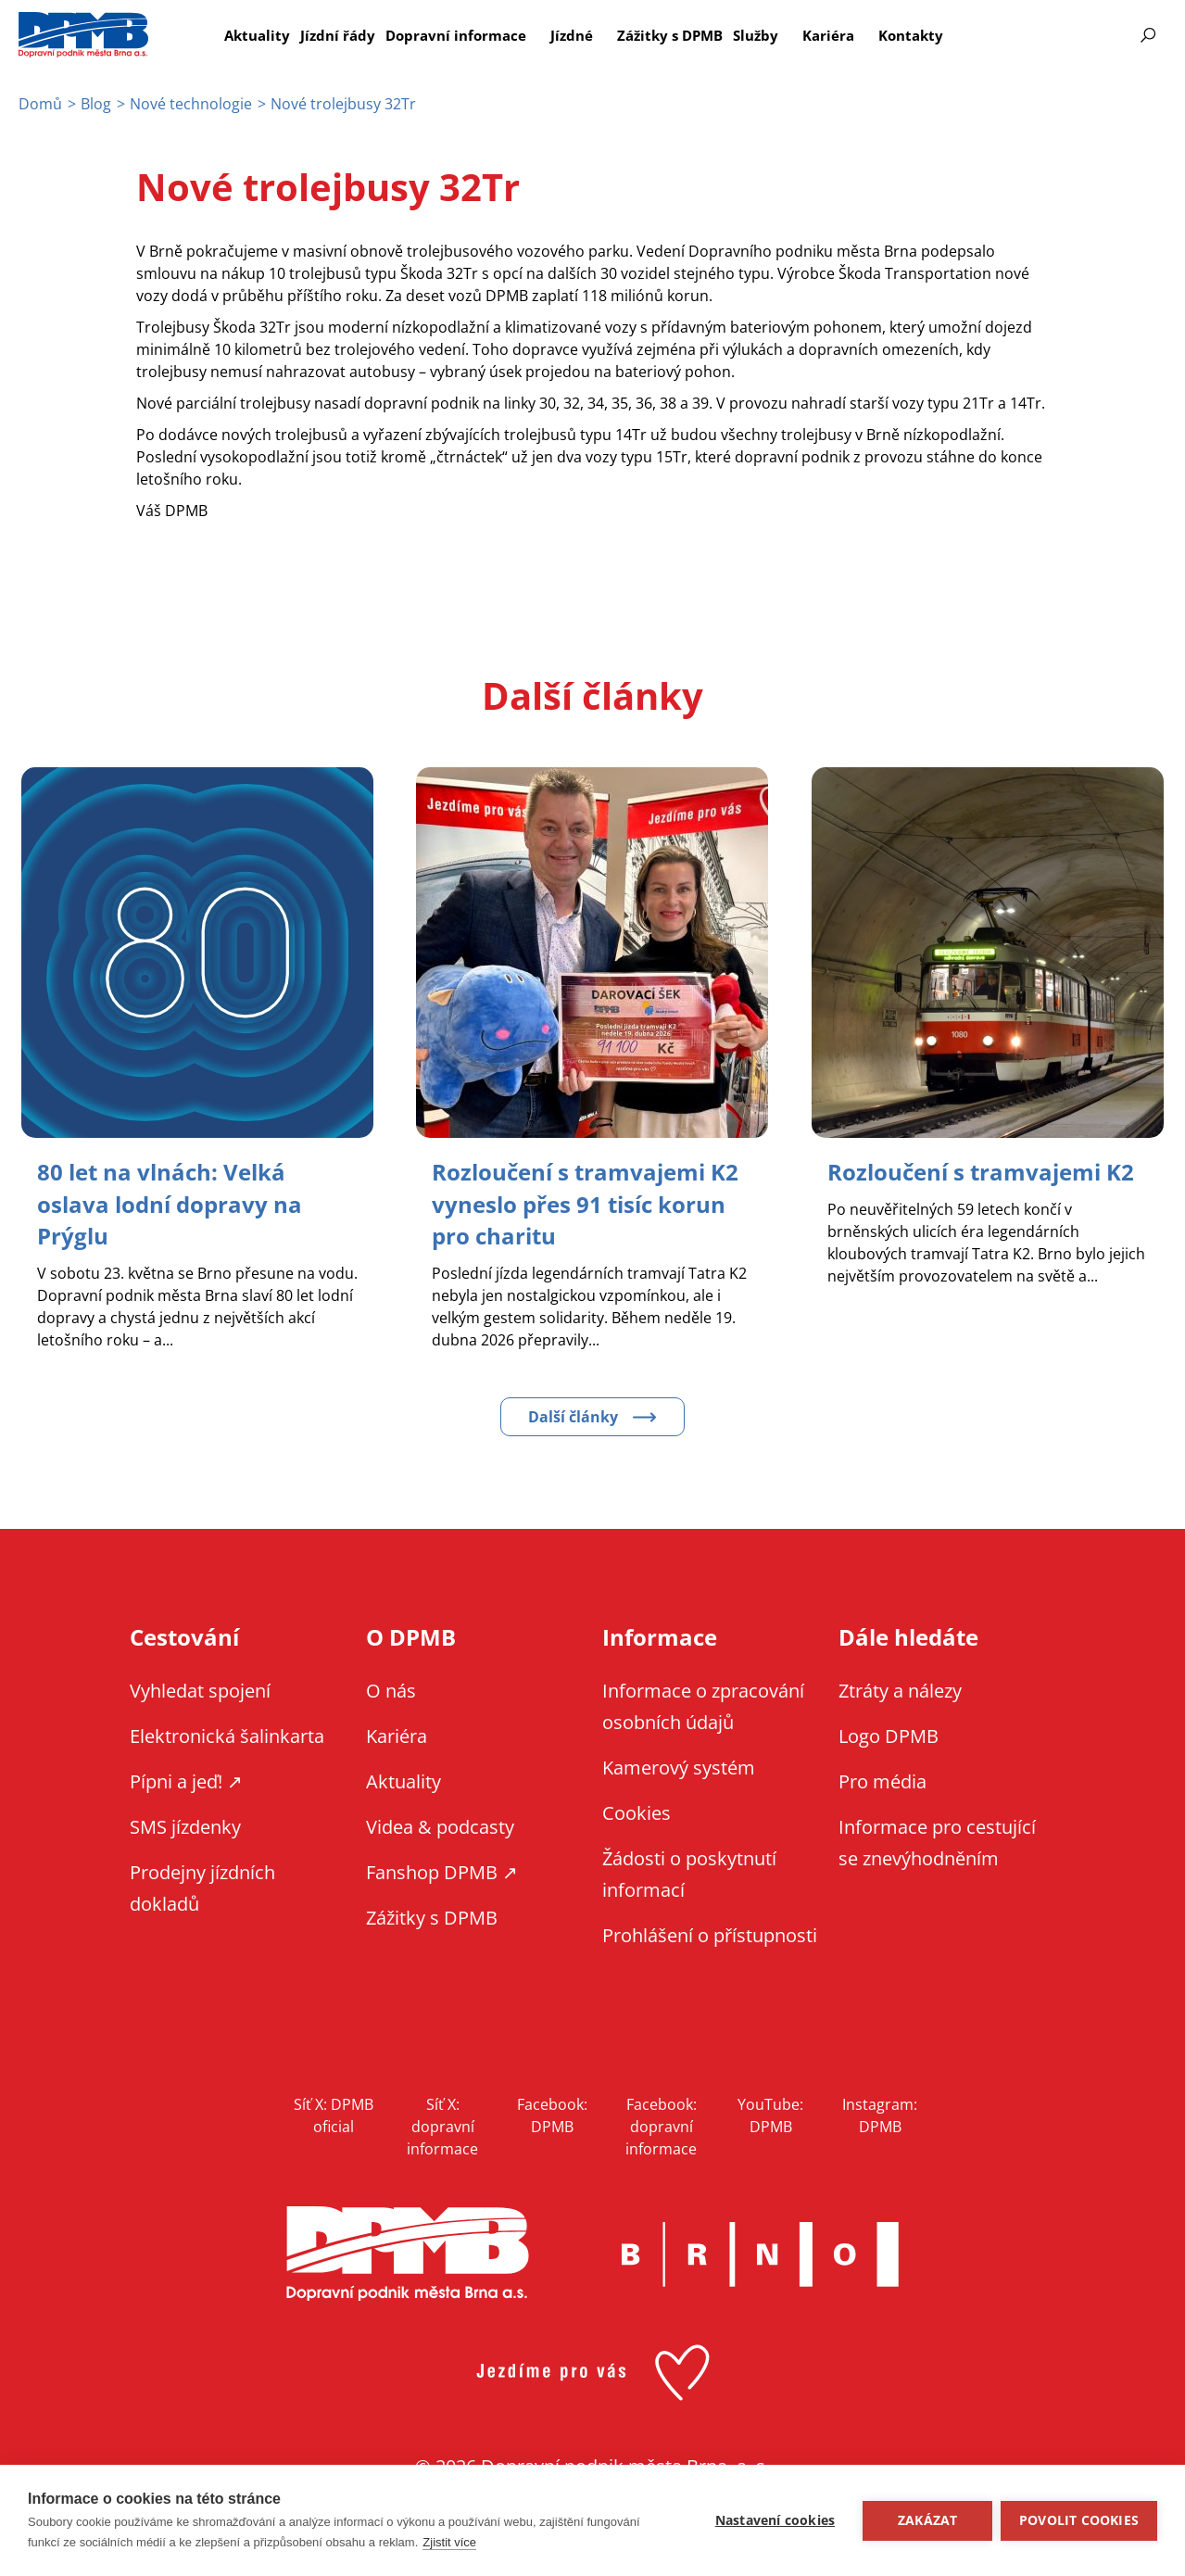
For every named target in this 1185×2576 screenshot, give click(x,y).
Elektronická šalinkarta (227, 1734)
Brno (761, 2252)
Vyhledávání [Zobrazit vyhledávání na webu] (1147, 35)
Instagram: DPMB (879, 2113)
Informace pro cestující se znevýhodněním (1093, 35)
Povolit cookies (1079, 2520)
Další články (573, 1415)
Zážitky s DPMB (670, 35)
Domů (40, 104)
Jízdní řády (337, 35)
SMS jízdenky (185, 1824)
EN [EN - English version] (1044, 35)
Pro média (882, 1779)
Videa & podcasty (440, 1824)
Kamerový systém (678, 1765)
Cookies (636, 1811)
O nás (391, 1688)
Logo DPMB (888, 1734)
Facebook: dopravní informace (661, 2124)
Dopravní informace (455, 35)
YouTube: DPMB (770, 2113)
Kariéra (828, 35)
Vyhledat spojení (200, 1688)
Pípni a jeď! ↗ (186, 1779)
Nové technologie (191, 104)
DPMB (407, 2252)
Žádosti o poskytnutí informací (689, 1872)
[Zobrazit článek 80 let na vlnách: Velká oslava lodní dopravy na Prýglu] (169, 1203)
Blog (96, 104)
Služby (755, 35)
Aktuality (257, 35)
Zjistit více (449, 2542)
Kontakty (910, 35)
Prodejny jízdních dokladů (202, 1886)
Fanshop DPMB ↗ (442, 1870)
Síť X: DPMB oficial (333, 2113)
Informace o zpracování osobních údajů (703, 1704)
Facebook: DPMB (552, 2113)
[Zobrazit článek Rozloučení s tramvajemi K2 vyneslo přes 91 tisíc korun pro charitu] (585, 1203)
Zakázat (926, 2520)
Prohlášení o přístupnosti (709, 1933)
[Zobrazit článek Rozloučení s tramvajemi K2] (980, 1171)
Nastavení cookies (774, 2520)
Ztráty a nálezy (900, 1688)
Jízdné (571, 35)
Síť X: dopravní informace (442, 2124)
